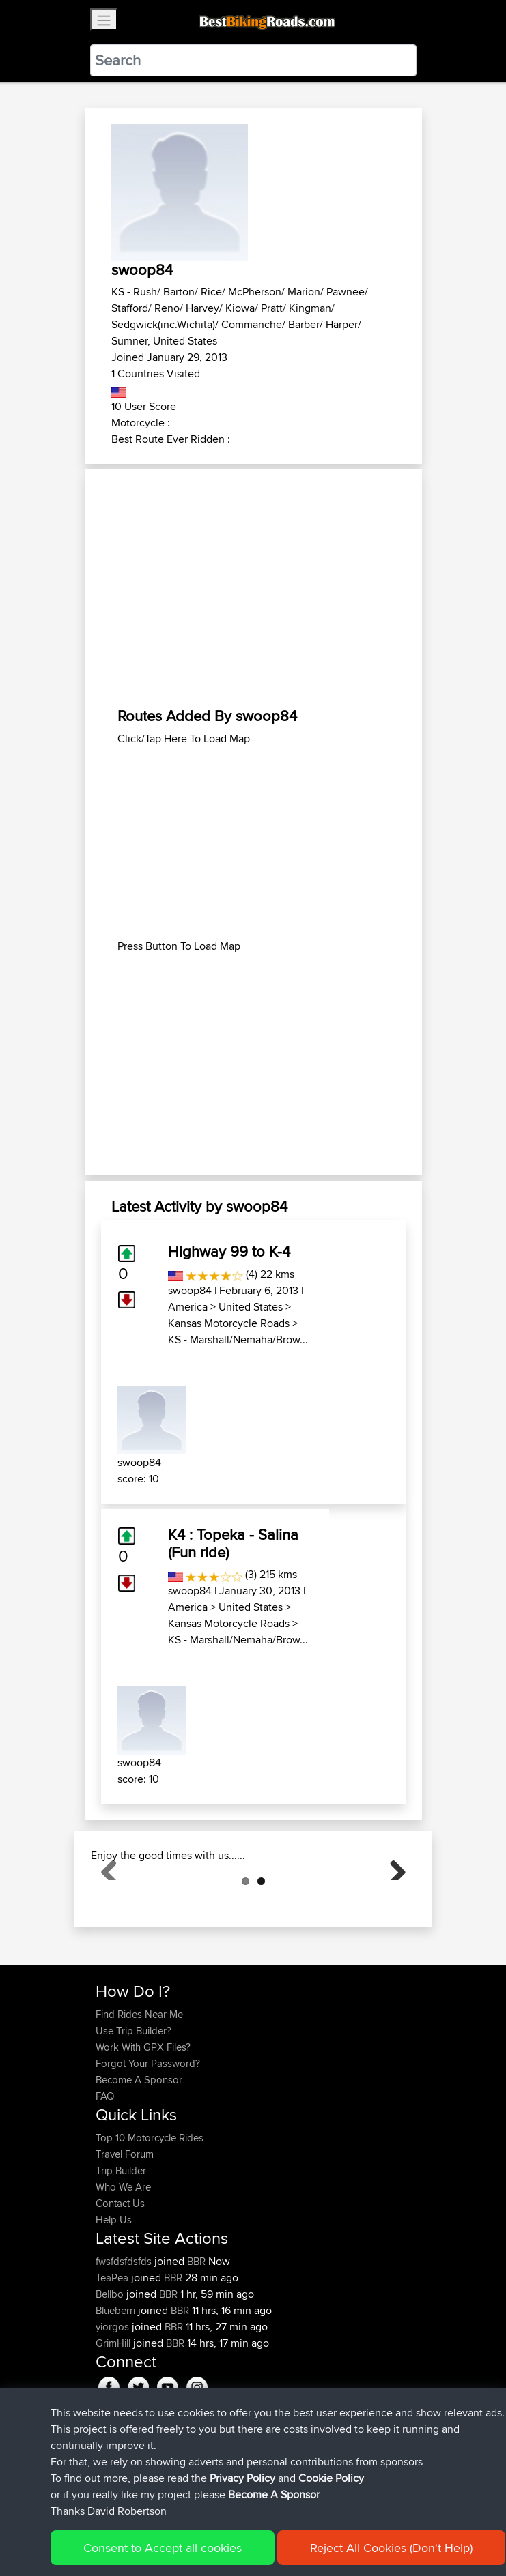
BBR (196, 2329)
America (188, 1307)
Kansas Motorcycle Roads (229, 1323)
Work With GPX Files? (143, 2115)
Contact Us (120, 2271)
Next (392, 1900)
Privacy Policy (242, 2478)
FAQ (105, 2164)
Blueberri (117, 2378)
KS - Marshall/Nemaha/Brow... (238, 1339)
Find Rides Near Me (139, 2082)
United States (251, 1307)
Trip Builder (121, 2238)
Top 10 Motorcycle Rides (149, 2206)
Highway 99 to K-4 (229, 1251)
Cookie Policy (331, 2478)
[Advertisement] (253, 588)
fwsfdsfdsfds (125, 2329)
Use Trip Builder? (133, 2099)
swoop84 (190, 1290)
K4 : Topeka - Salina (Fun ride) (233, 1543)
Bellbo (111, 2362)
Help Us (114, 2288)
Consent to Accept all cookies (162, 2547)
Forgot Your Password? (148, 2131)
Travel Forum (125, 2222)
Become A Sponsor (139, 2148)
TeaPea (113, 2346)
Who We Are (123, 2255)
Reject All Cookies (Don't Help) (391, 2547)
